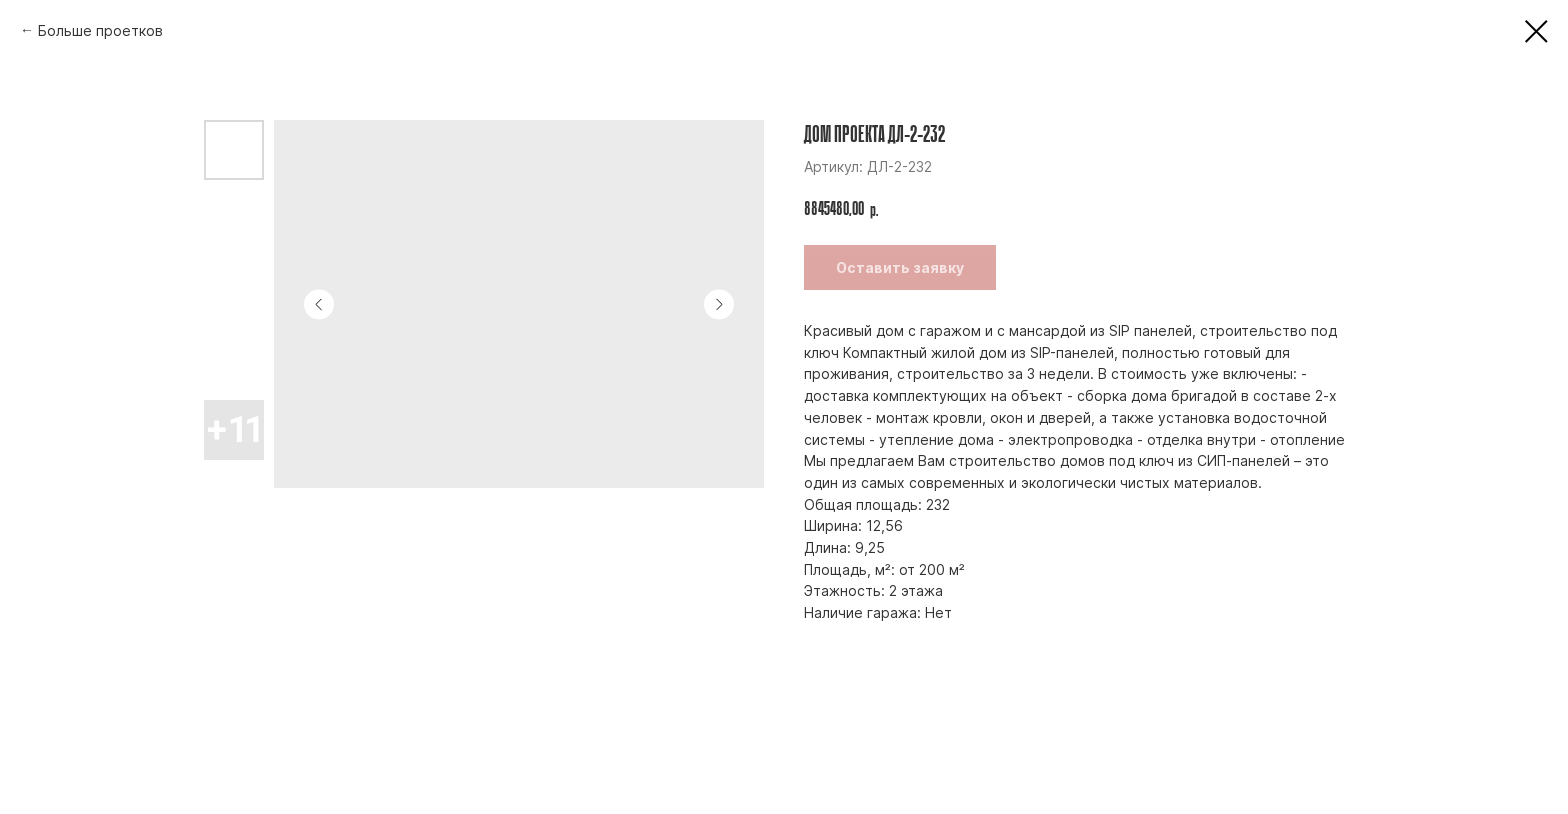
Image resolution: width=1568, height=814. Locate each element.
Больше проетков (100, 30)
